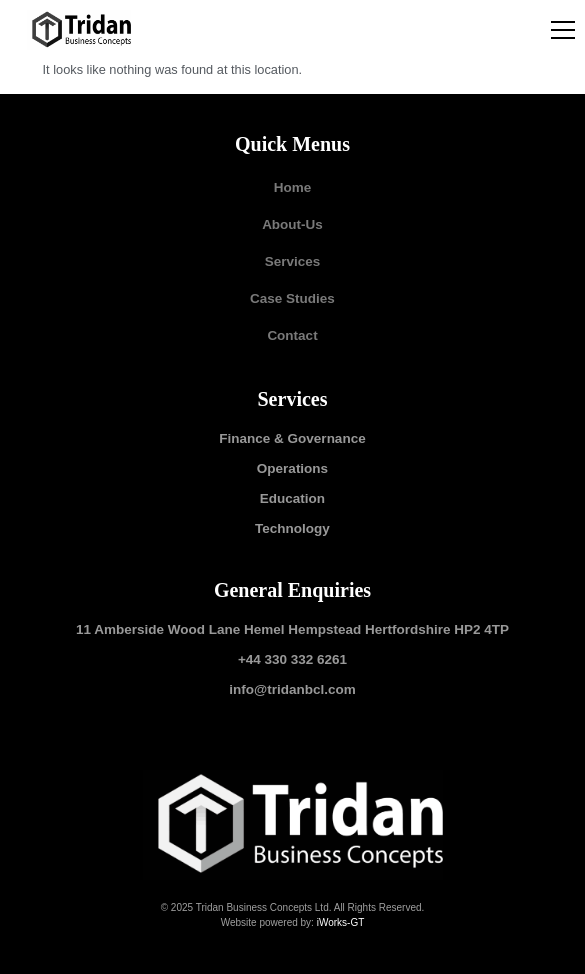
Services (293, 261)
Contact (292, 335)
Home (293, 187)
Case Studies (292, 298)
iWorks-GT (341, 922)
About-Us (292, 224)
